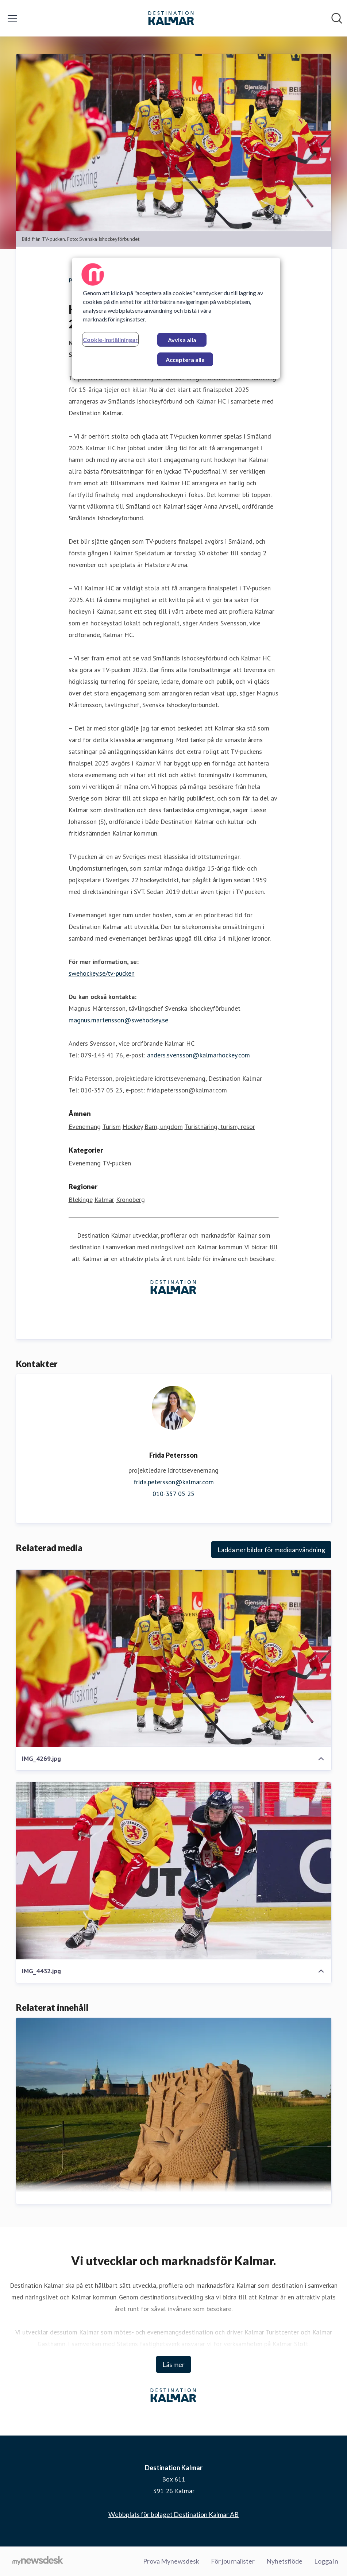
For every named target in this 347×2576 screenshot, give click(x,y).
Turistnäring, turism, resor (220, 1126)
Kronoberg (130, 1199)
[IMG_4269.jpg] (173, 1658)
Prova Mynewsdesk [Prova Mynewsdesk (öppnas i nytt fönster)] (171, 2561)
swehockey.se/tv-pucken (102, 973)
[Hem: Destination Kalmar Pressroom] (171, 18)
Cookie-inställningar (110, 339)
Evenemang (85, 1126)
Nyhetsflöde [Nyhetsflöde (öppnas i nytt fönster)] (284, 2561)
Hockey (133, 1126)
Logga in (326, 2561)
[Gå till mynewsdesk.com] (38, 2561)
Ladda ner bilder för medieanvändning (271, 1550)
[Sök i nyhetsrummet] (337, 18)
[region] (176, 318)
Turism (112, 1126)
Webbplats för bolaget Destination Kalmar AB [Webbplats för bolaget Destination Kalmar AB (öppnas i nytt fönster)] (173, 2514)
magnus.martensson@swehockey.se (118, 1020)
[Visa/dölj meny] (12, 18)
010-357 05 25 (173, 1493)
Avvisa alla (182, 339)
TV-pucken (117, 1163)
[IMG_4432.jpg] (173, 1870)
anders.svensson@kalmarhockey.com (198, 1055)
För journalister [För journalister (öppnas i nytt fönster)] (233, 2561)
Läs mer (173, 2364)
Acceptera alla (185, 359)
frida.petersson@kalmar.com (174, 1482)
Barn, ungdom (163, 1126)
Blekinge (81, 1199)
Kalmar (104, 1199)
